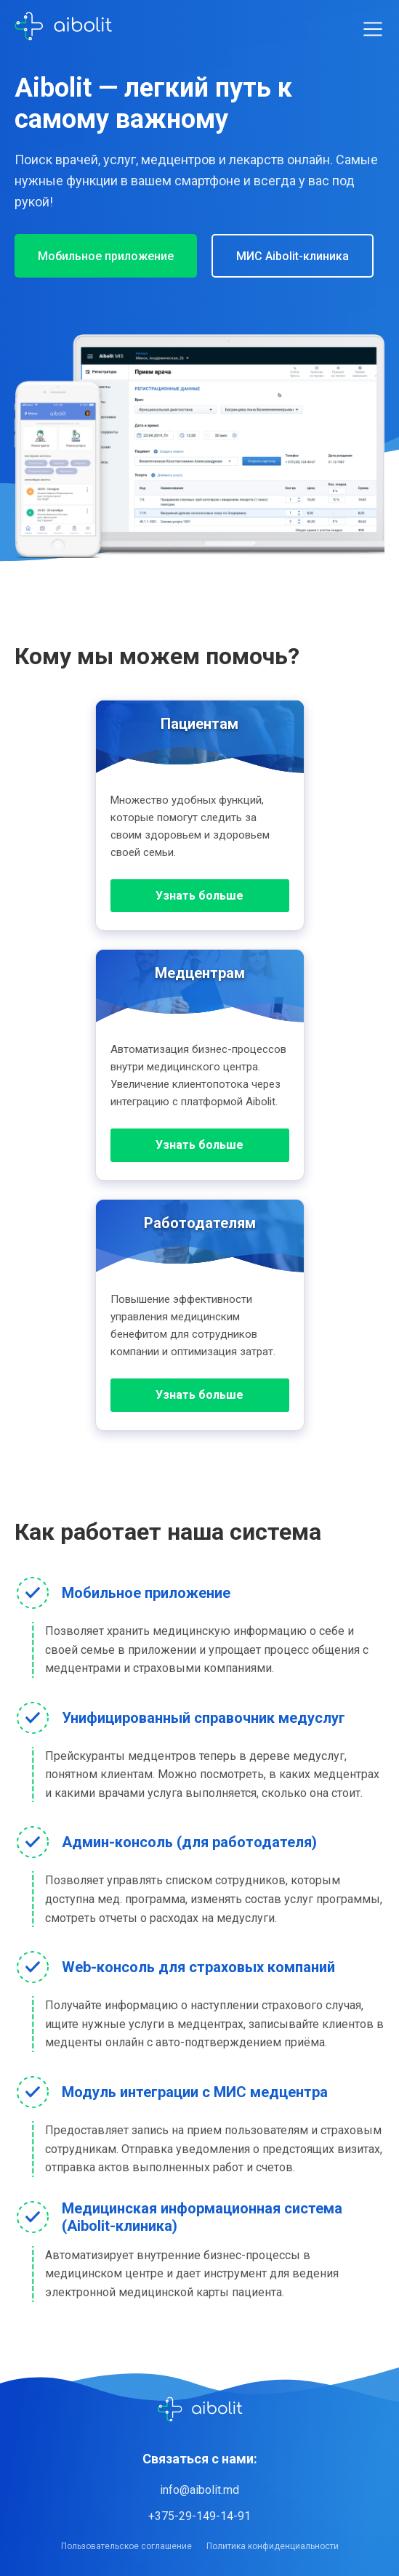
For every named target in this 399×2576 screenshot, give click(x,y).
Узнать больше (199, 896)
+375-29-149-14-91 (199, 2516)
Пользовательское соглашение (126, 2546)
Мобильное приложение (106, 256)
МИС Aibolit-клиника (292, 256)
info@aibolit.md (199, 2490)
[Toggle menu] (372, 29)
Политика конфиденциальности (272, 2546)
